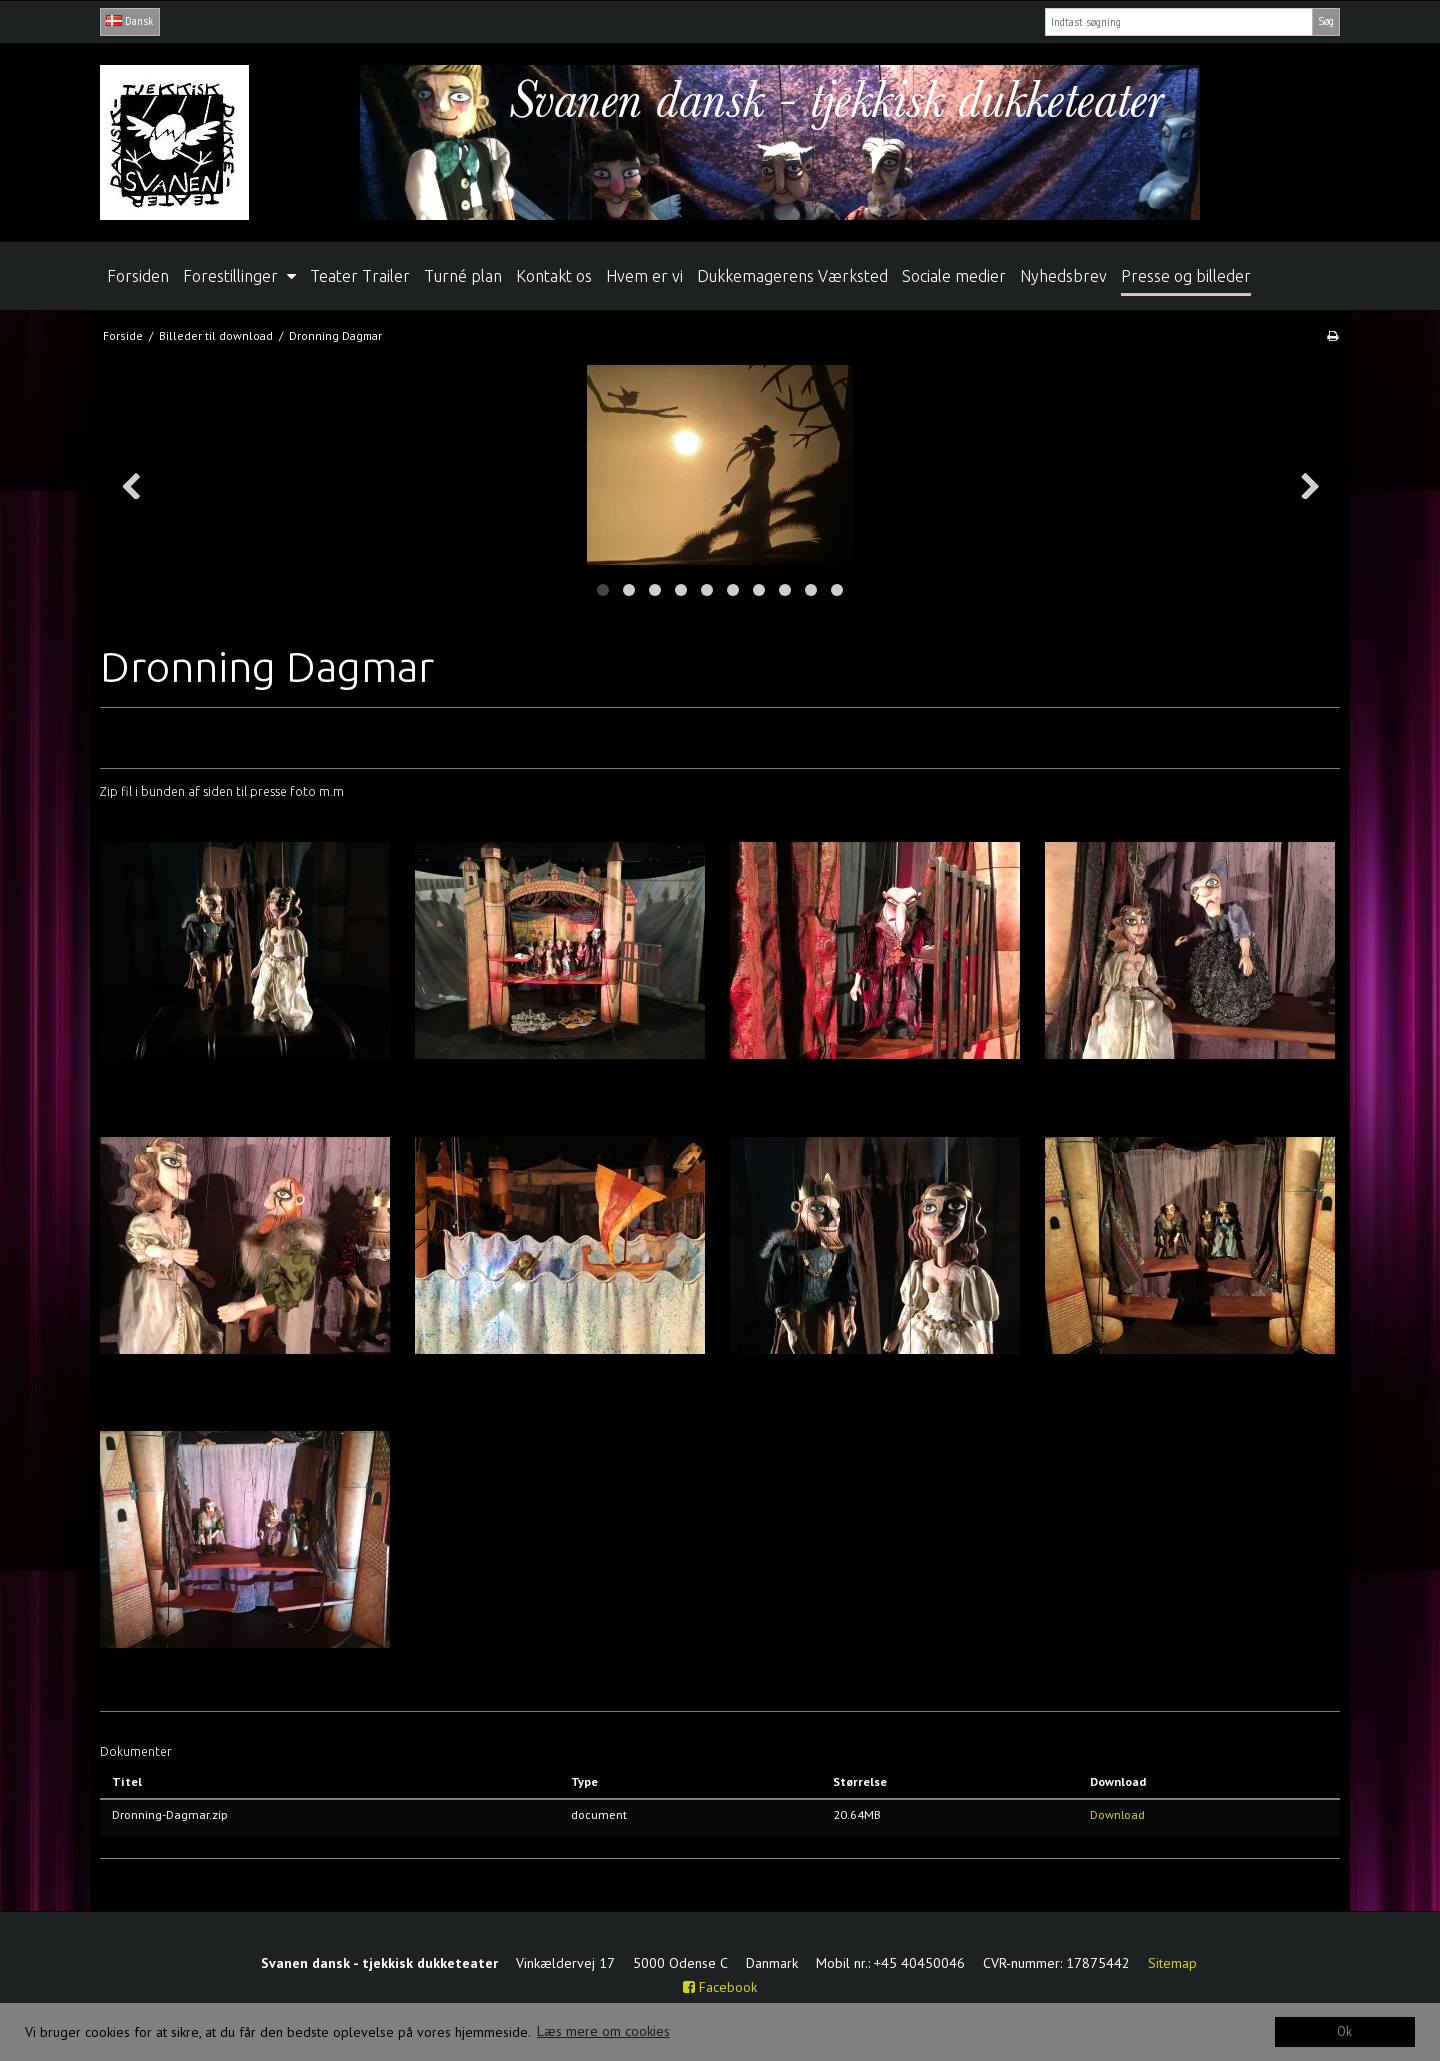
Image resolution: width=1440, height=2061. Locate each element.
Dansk (129, 21)
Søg (1326, 21)
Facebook (720, 1987)
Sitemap (1172, 1963)
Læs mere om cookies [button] (603, 2031)
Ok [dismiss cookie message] (1344, 2031)
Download (1117, 1814)
